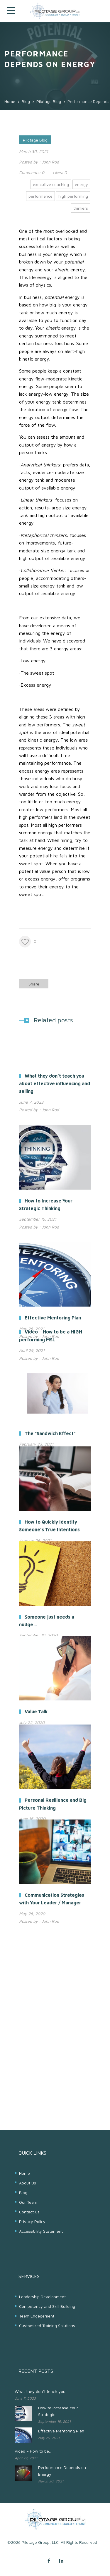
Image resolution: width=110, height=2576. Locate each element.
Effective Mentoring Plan (61, 2430)
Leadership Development (42, 2296)
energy (81, 184)
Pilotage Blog (35, 139)
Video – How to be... (33, 2451)
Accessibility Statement (41, 2231)
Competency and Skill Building (47, 2306)
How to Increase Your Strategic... (58, 2411)
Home (24, 2173)
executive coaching (51, 184)
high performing (73, 196)
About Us (27, 2182)
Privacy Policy (32, 2221)
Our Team (28, 2202)
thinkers (80, 208)
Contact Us (29, 2211)
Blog (23, 2192)
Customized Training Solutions (47, 2325)
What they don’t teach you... (41, 2391)
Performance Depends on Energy (62, 2471)
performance (40, 196)
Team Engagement (36, 2315)
